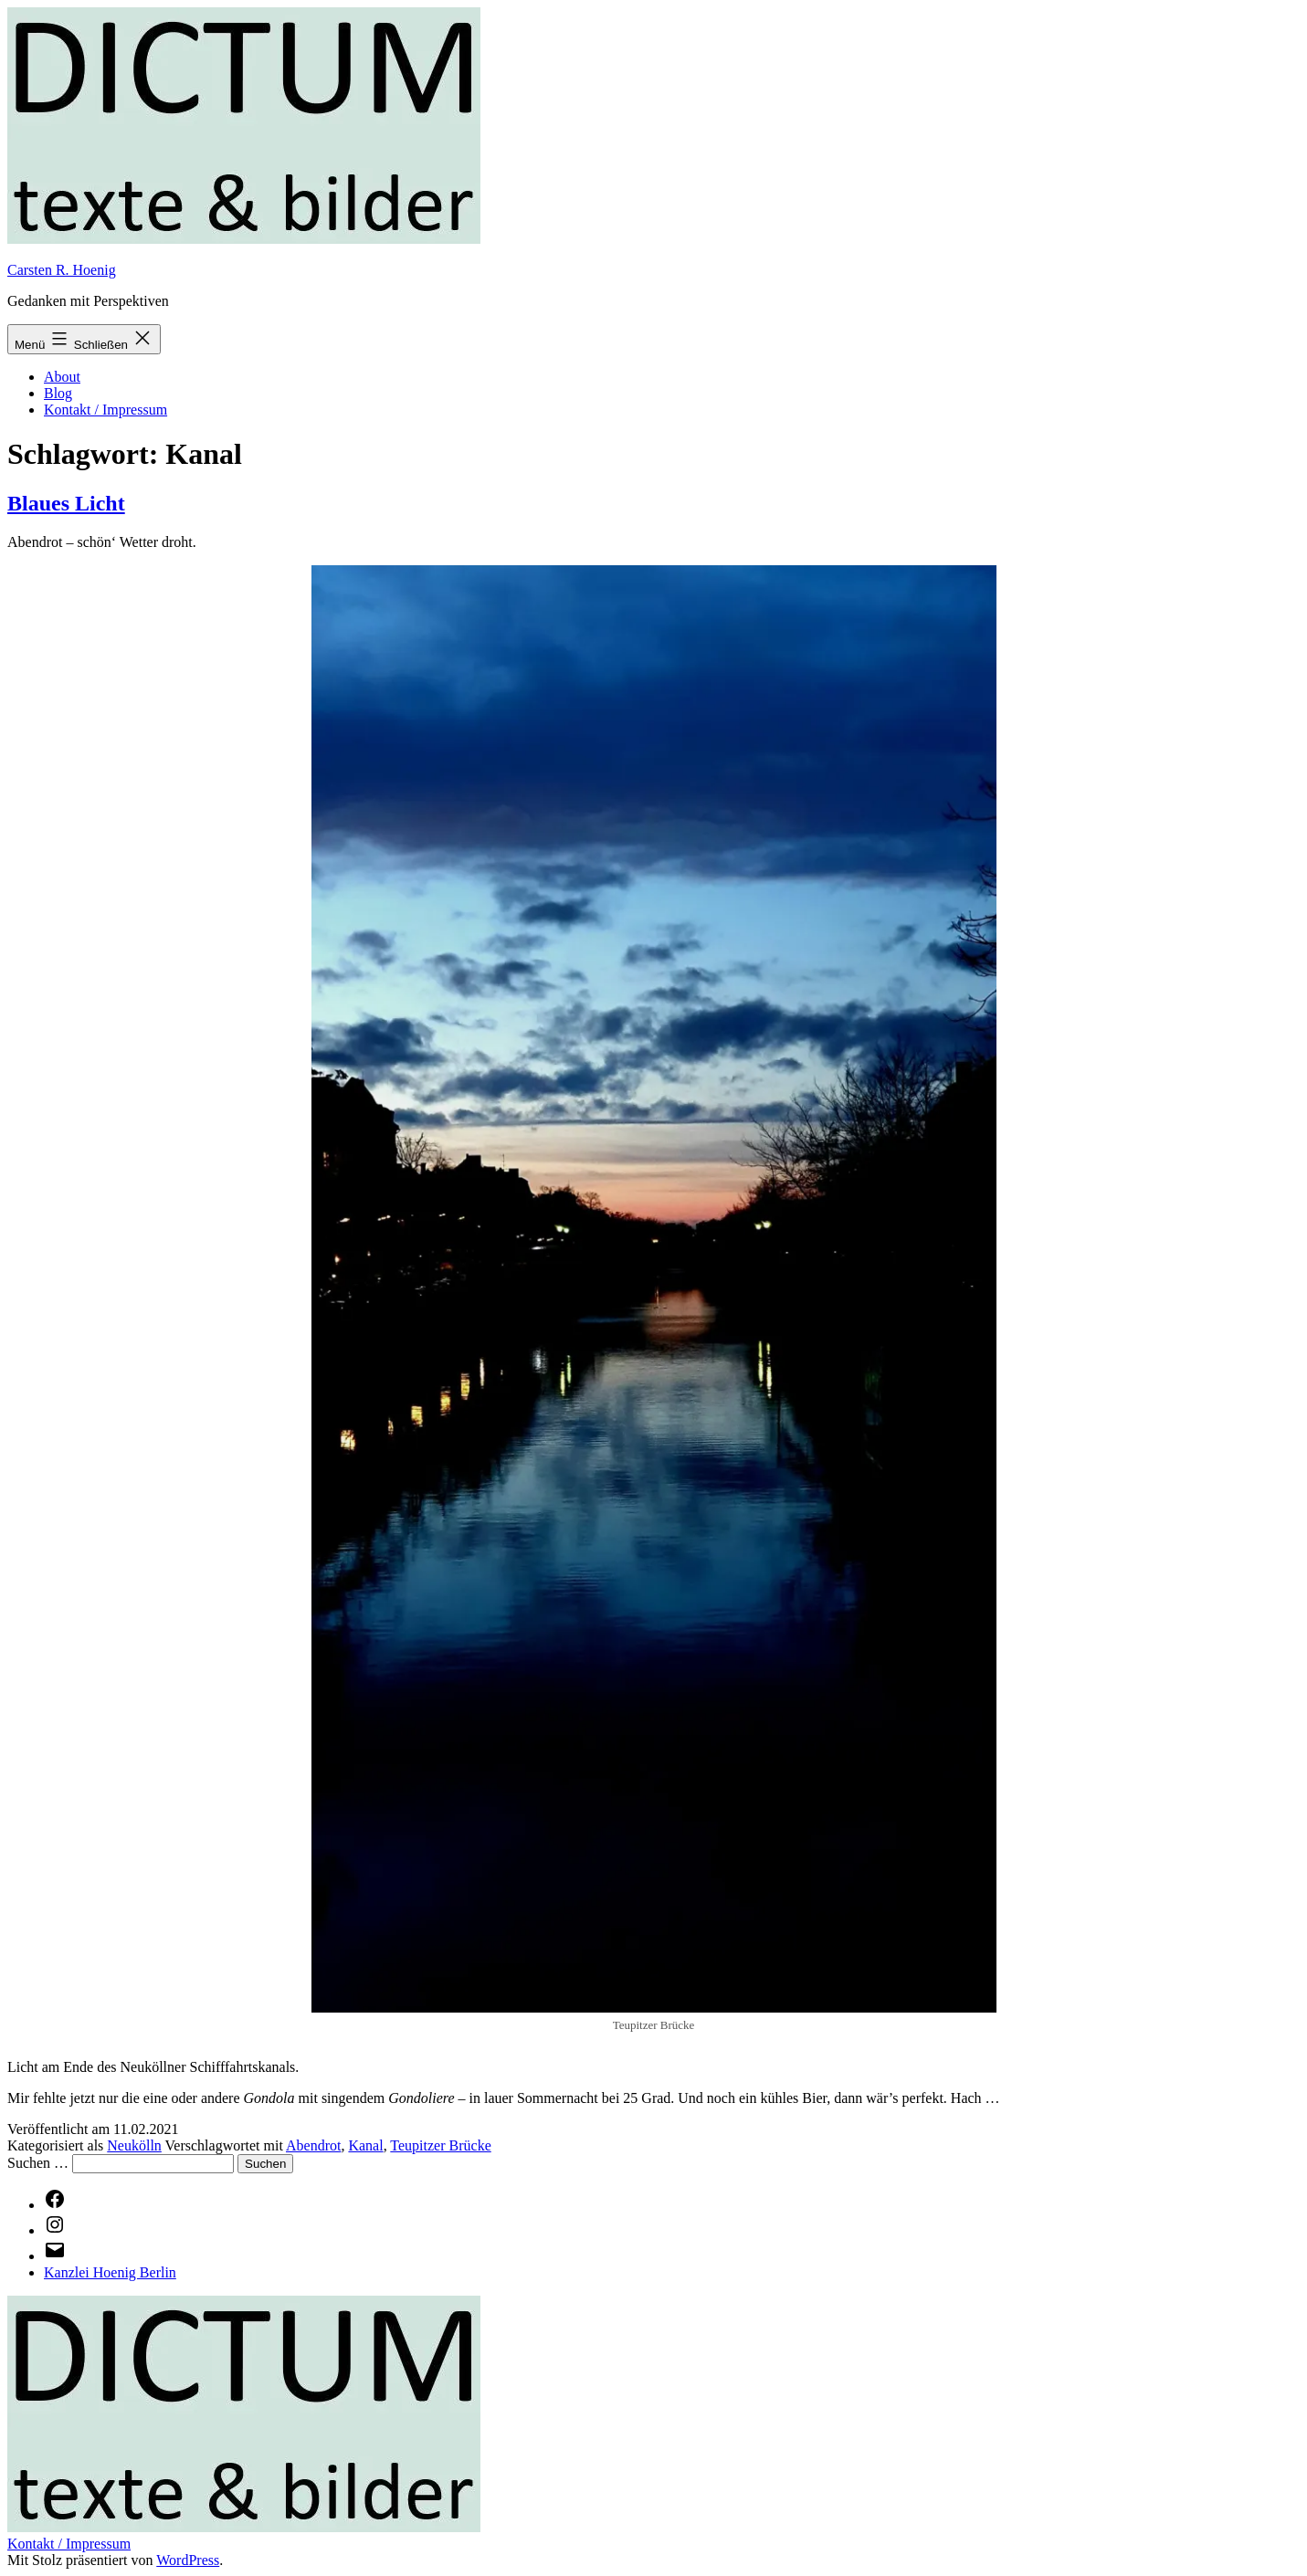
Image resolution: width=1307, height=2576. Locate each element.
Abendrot (313, 2145)
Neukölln (134, 2145)
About (62, 376)
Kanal (365, 2145)
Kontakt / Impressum (105, 409)
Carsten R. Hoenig (61, 270)
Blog (58, 393)
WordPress (187, 2560)
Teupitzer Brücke (440, 2145)
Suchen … (38, 2163)
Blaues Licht (66, 503)
